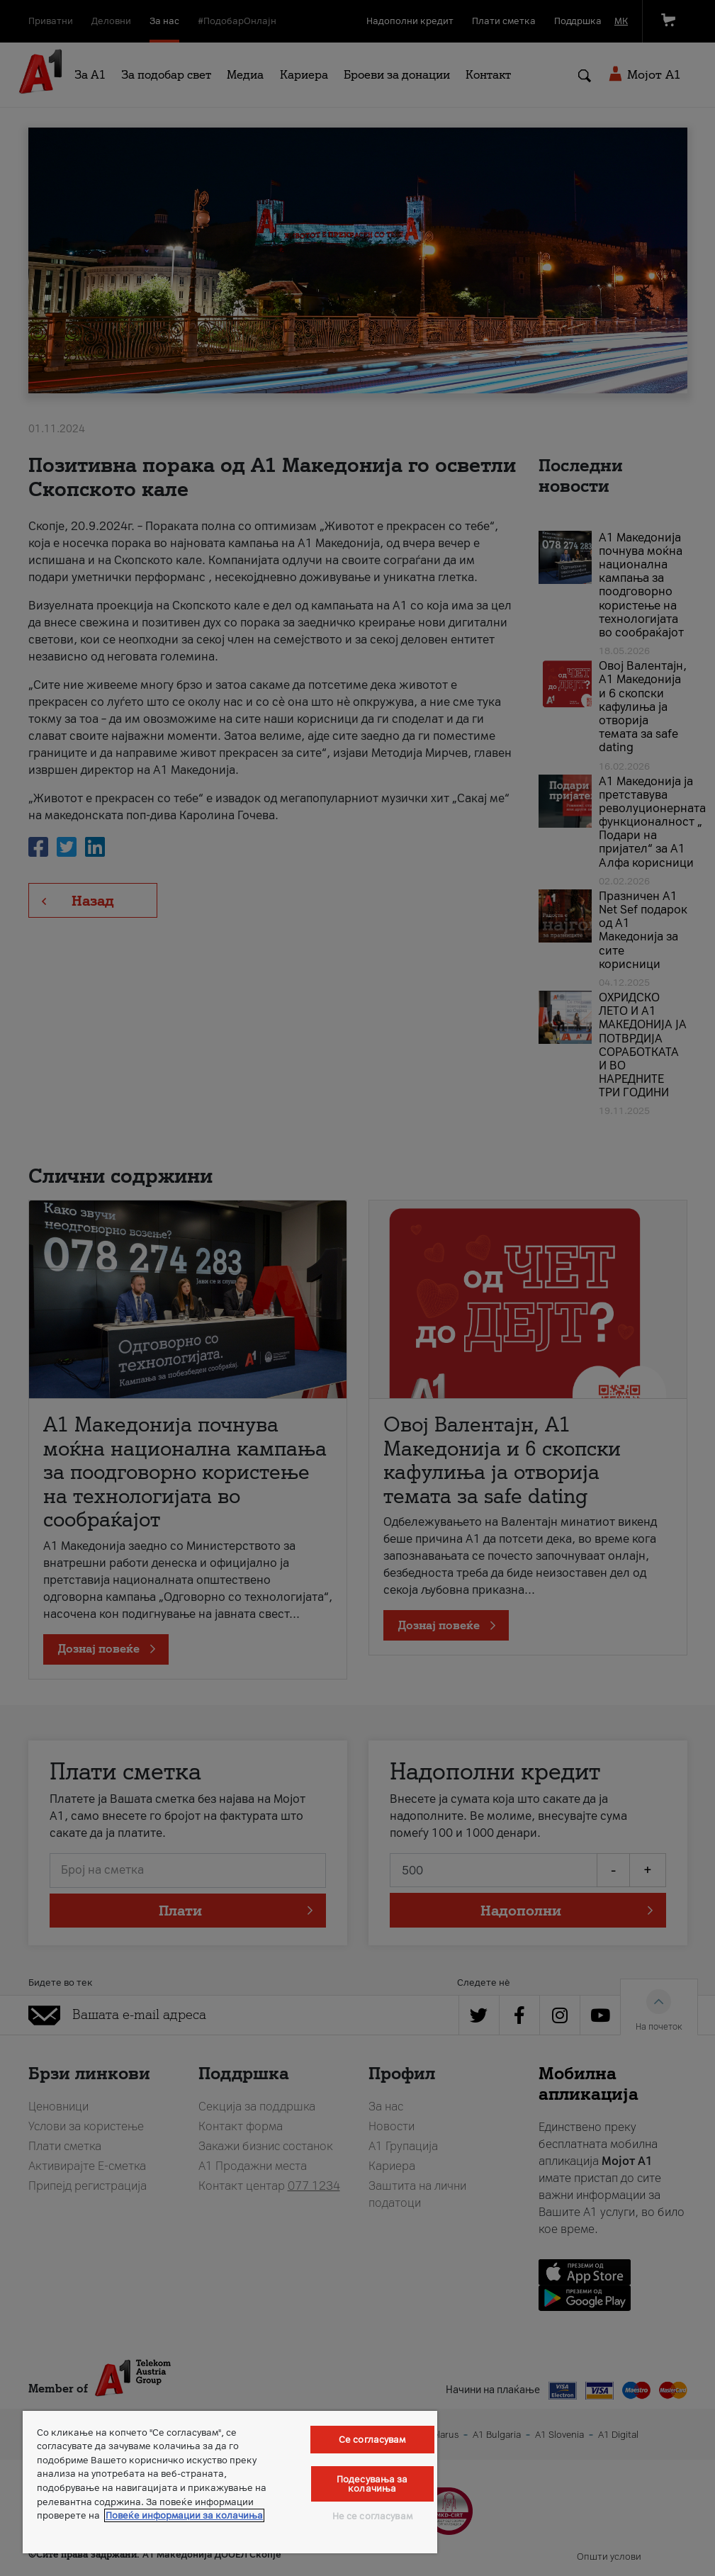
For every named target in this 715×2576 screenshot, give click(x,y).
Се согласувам (372, 2439)
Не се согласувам (372, 2516)
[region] (230, 2482)
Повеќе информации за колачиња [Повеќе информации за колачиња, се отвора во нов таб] (184, 2515)
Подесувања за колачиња (372, 2484)
